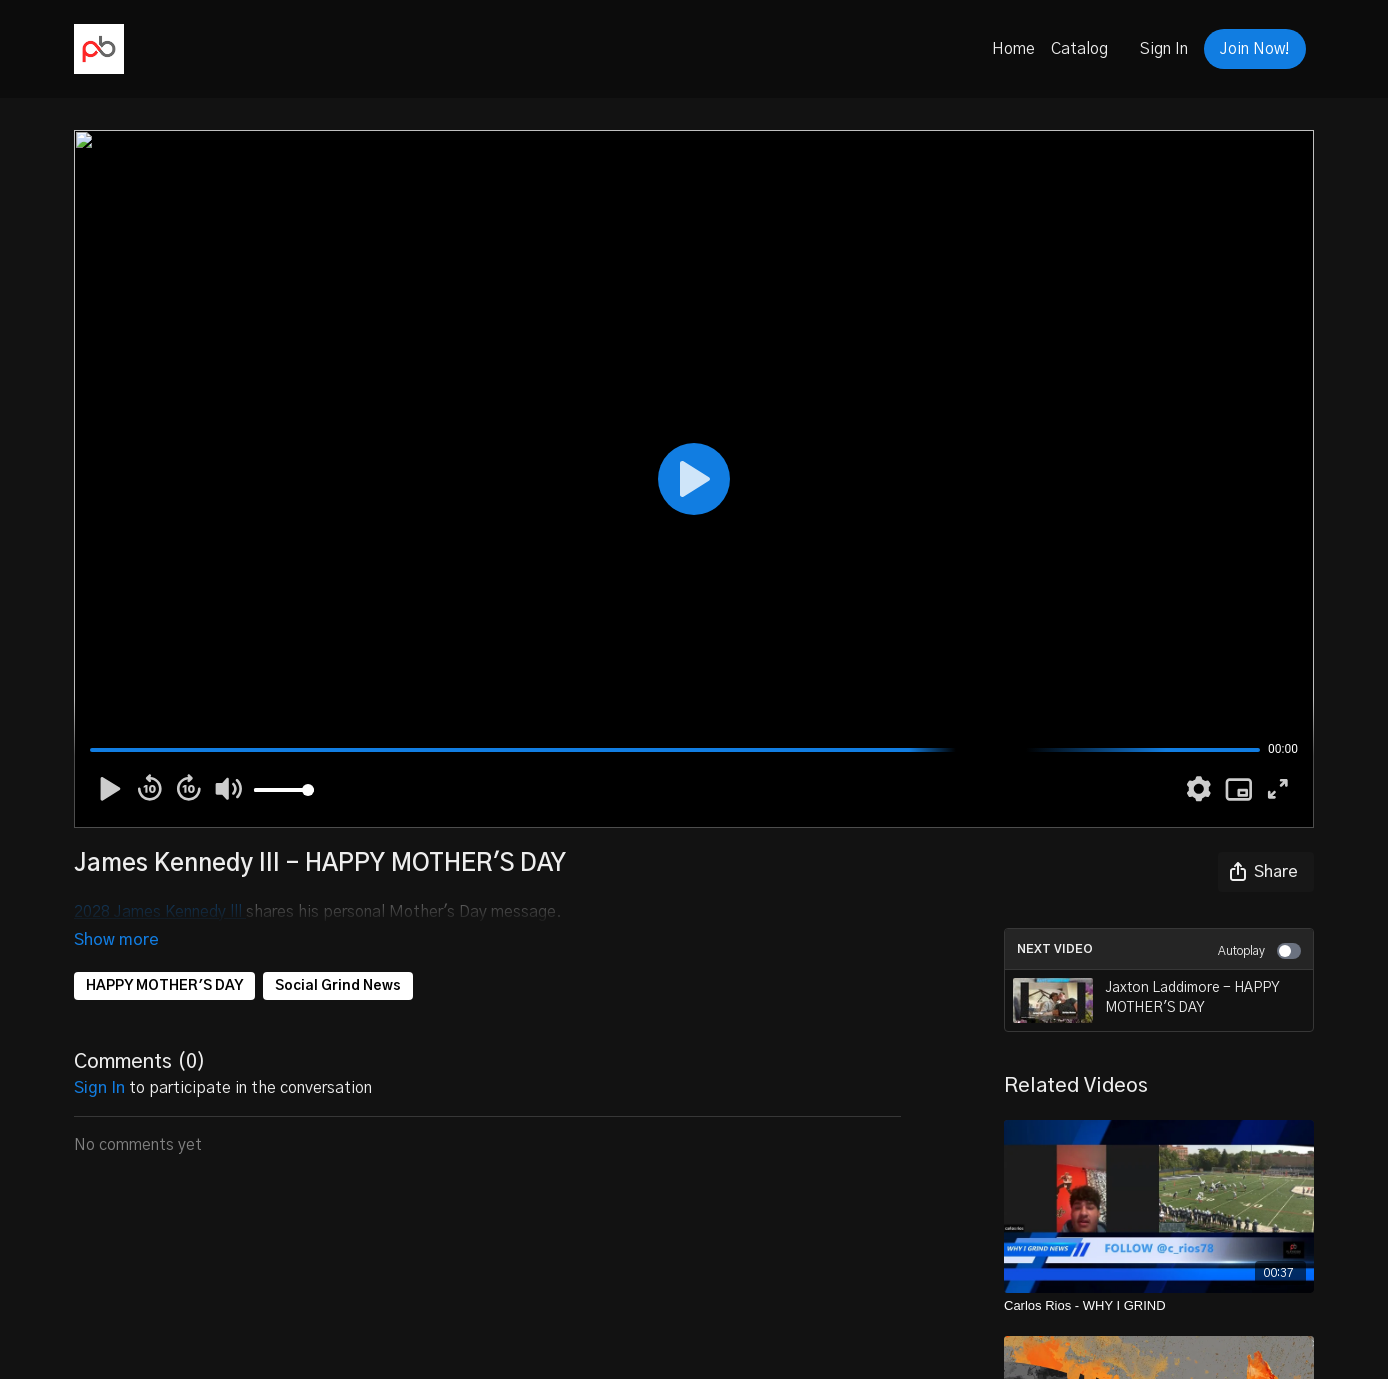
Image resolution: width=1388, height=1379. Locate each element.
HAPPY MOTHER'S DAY (164, 958)
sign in (99, 1060)
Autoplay (1259, 951)
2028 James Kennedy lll (160, 912)
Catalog (1079, 49)
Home (1013, 49)
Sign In (1164, 49)
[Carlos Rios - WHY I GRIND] (1159, 1306)
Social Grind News (338, 958)
